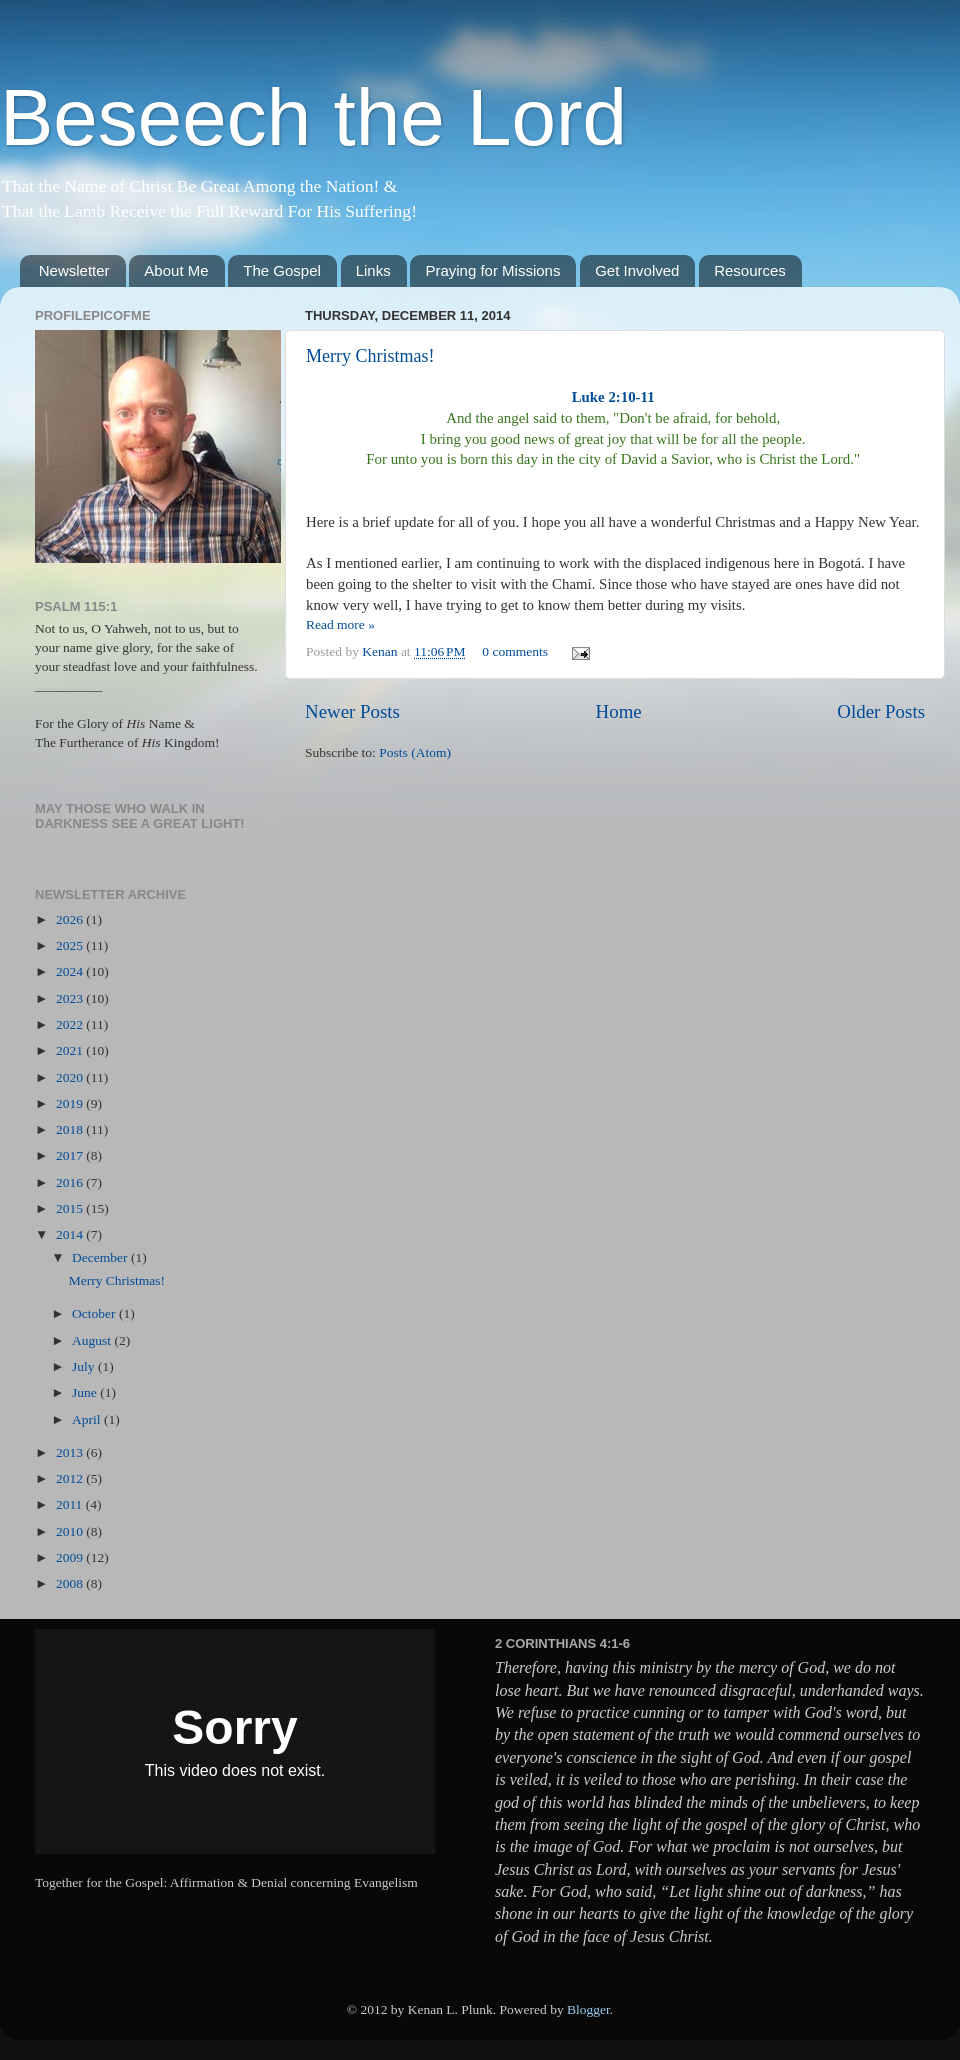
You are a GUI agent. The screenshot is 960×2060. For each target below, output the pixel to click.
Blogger (588, 2009)
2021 (71, 1050)
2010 (71, 1531)
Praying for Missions (492, 270)
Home (619, 711)
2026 (71, 919)
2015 (71, 1208)
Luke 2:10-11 (613, 397)
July (85, 1366)
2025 (71, 945)
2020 (71, 1077)
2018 (71, 1129)
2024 (71, 971)
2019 (71, 1103)
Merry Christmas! (370, 356)
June (86, 1392)
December (101, 1257)
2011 (71, 1504)
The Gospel (282, 270)
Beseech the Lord (313, 117)
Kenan (381, 651)
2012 (71, 1478)
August (93, 1340)
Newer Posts (352, 711)
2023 (71, 998)
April (88, 1419)
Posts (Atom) (415, 752)
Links (373, 270)
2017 (71, 1155)
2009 (71, 1557)
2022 (71, 1024)
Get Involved (637, 270)
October (95, 1313)
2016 (71, 1182)
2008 (71, 1583)
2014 (71, 1234)
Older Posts (881, 711)
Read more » (340, 624)
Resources (750, 270)
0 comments (515, 651)
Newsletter (74, 270)
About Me (176, 270)
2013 (71, 1452)
